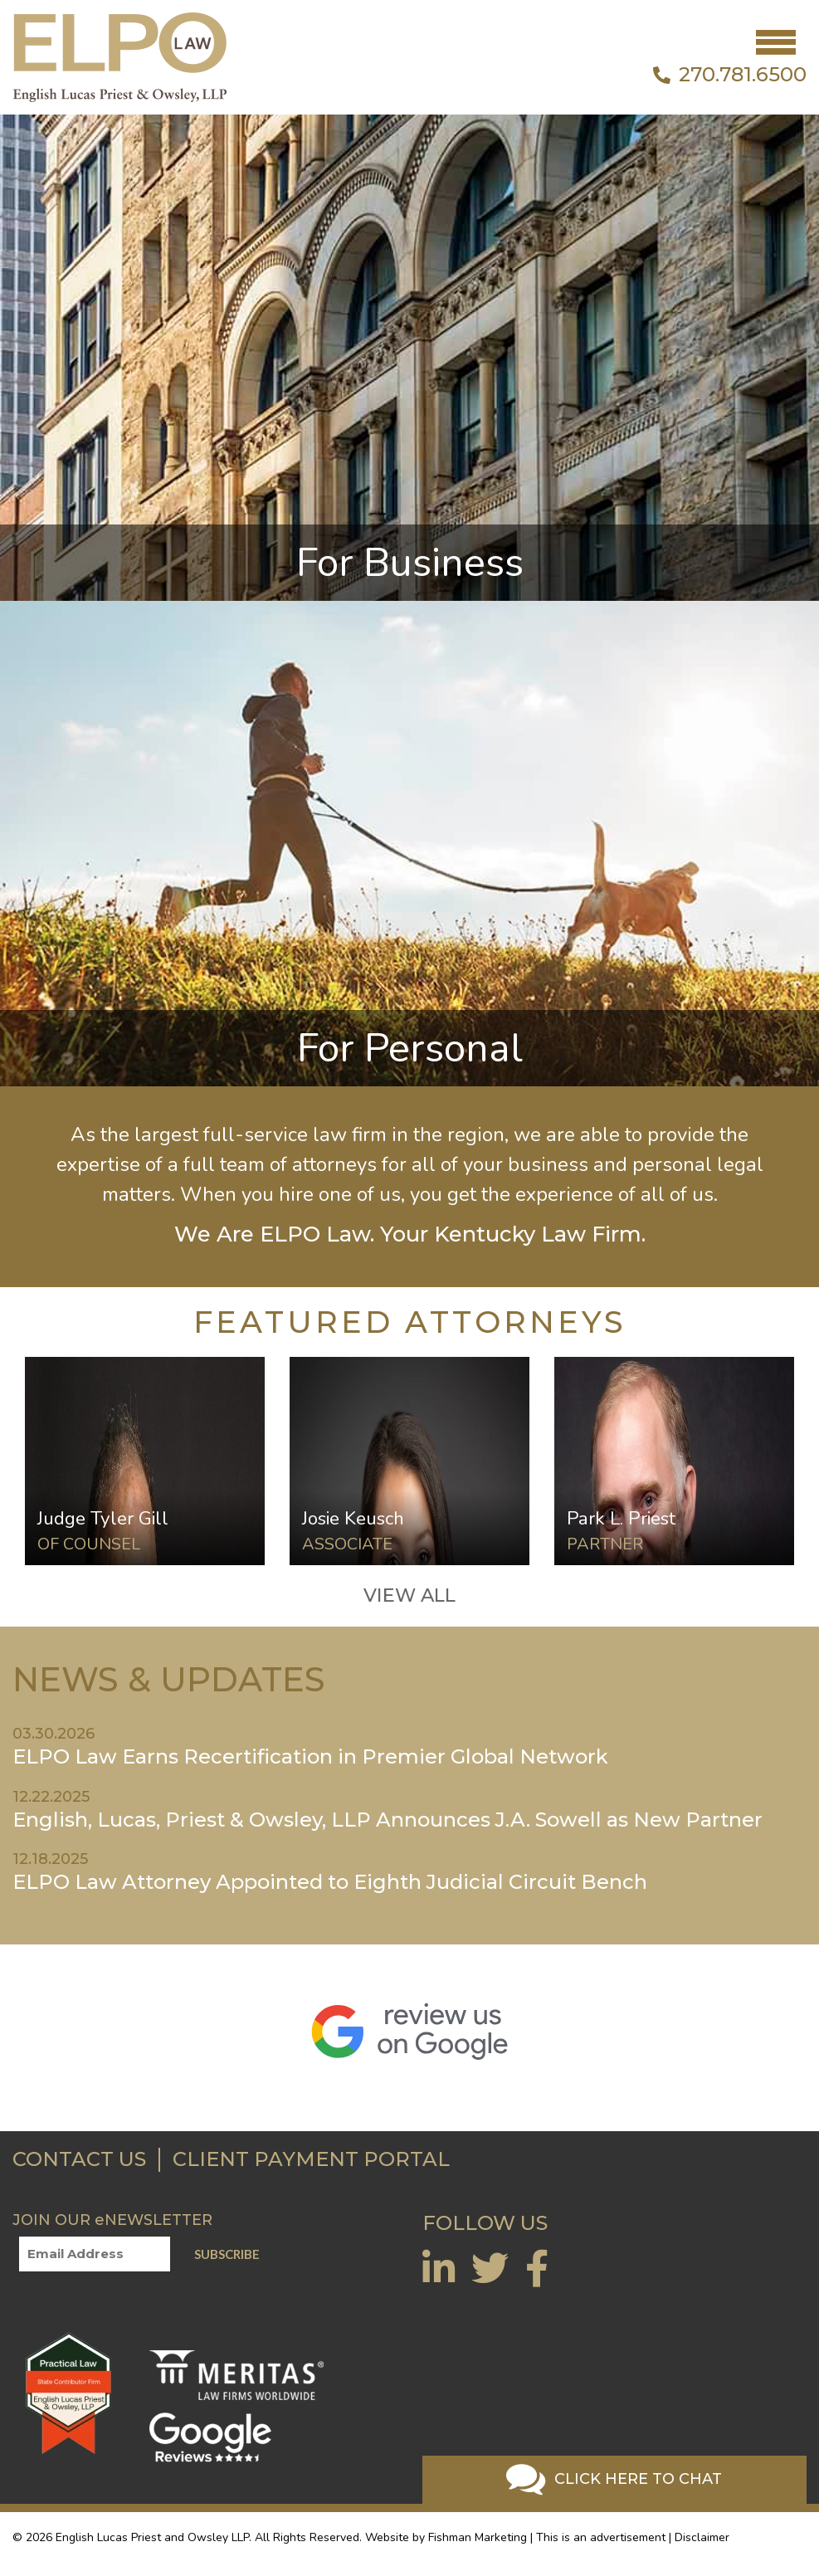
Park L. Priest (621, 1518)
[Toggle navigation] (776, 42)
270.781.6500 (730, 74)
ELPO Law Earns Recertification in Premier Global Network (310, 1756)
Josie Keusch (353, 1518)
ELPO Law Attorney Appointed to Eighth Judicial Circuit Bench (329, 1882)
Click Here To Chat (614, 2480)
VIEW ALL (409, 1595)
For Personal (410, 1048)
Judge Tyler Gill (102, 1518)
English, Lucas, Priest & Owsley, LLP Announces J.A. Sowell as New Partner (387, 1820)
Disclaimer (702, 2537)
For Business (410, 562)
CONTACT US (79, 2159)
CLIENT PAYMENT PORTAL (311, 2159)
